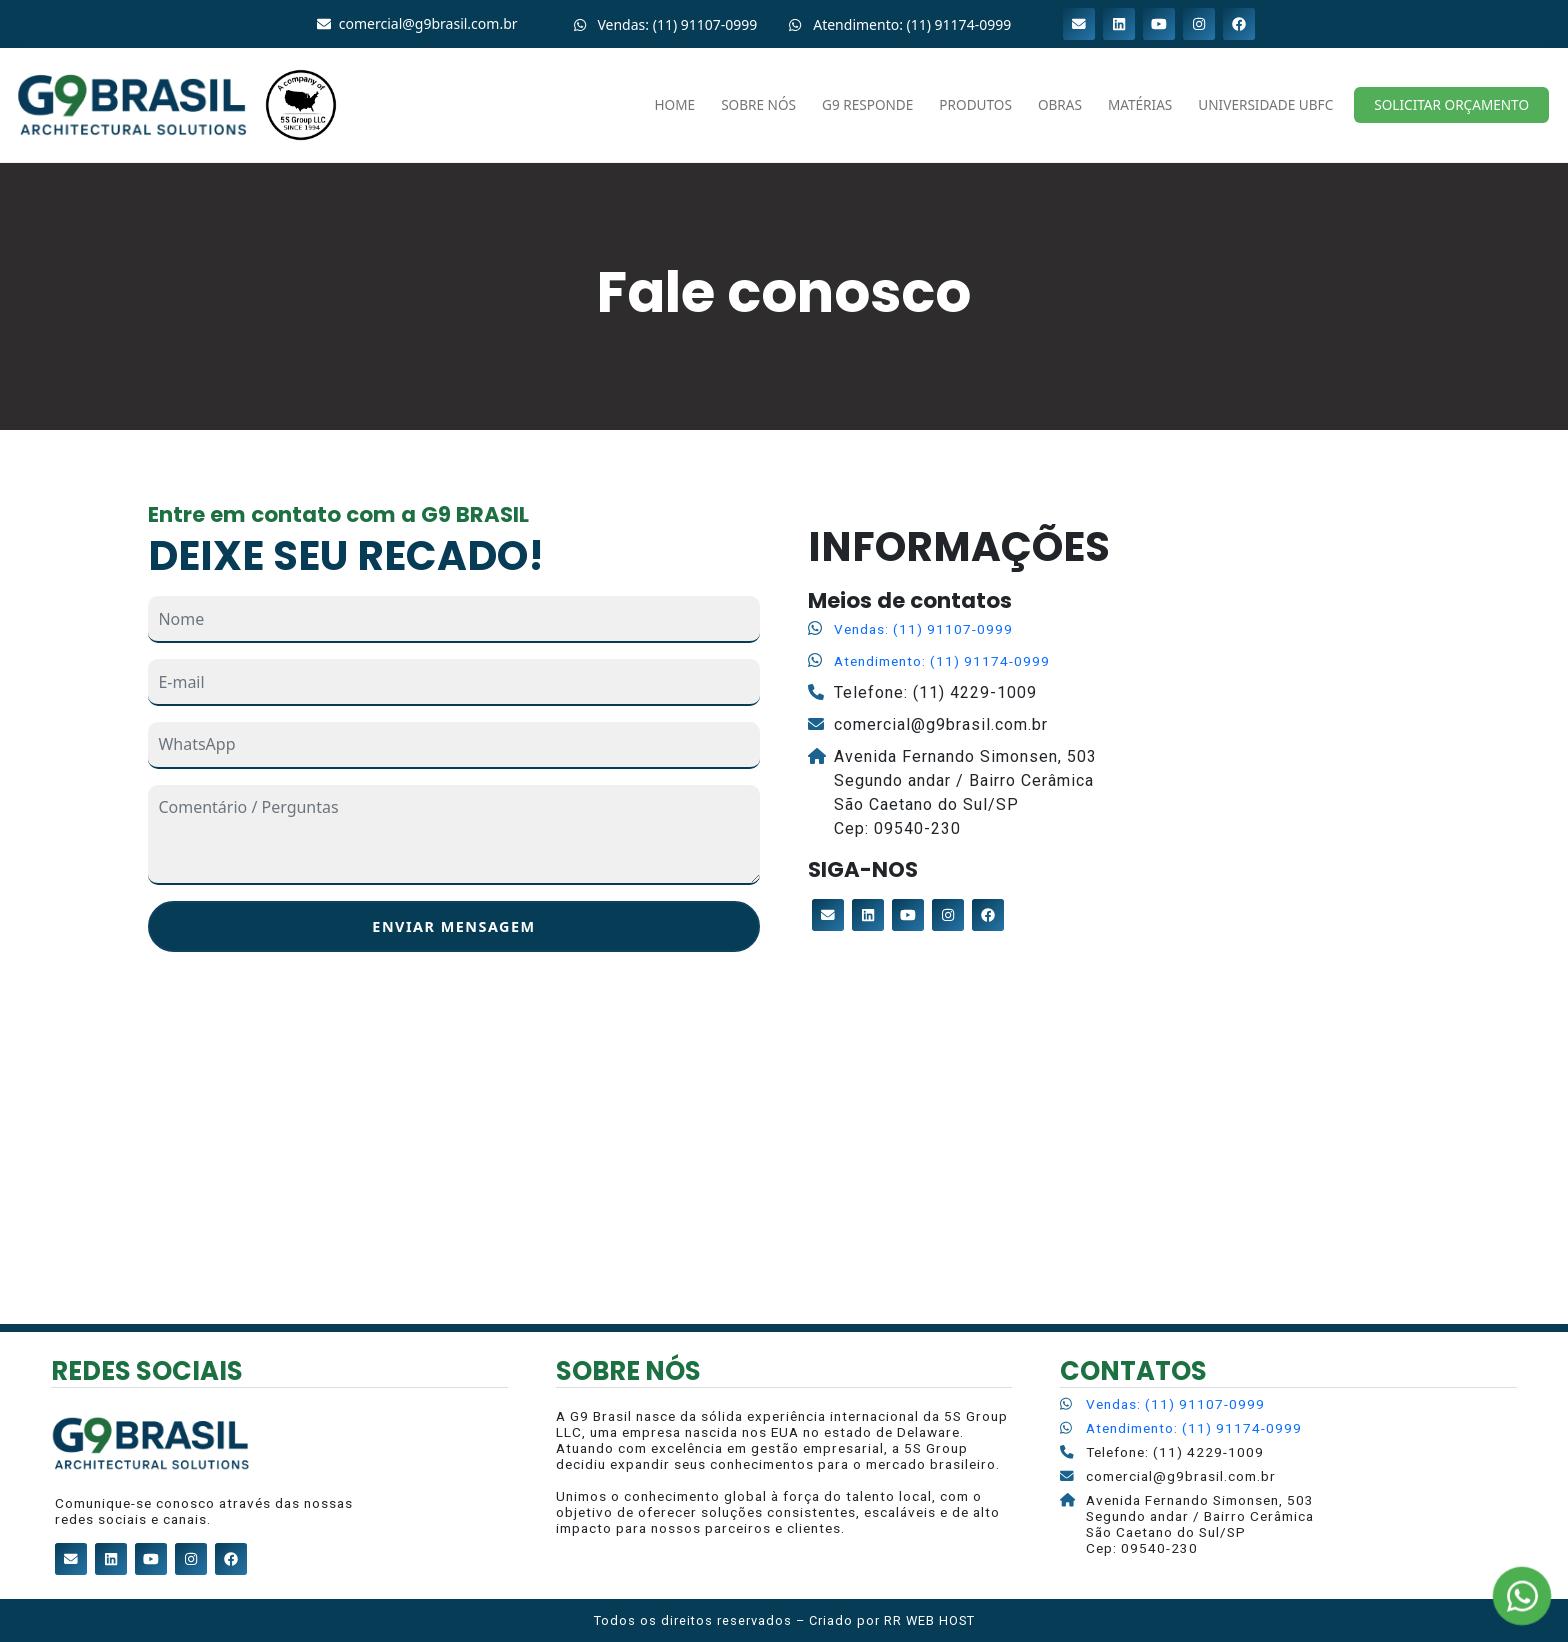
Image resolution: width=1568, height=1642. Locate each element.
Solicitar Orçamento (1451, 104)
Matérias (1140, 104)
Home (675, 104)
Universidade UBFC (1265, 104)
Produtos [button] (975, 104)
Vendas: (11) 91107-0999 (923, 629)
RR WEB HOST (929, 1620)
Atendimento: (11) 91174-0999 (942, 661)
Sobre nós (758, 104)
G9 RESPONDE (867, 104)
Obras (1060, 104)
